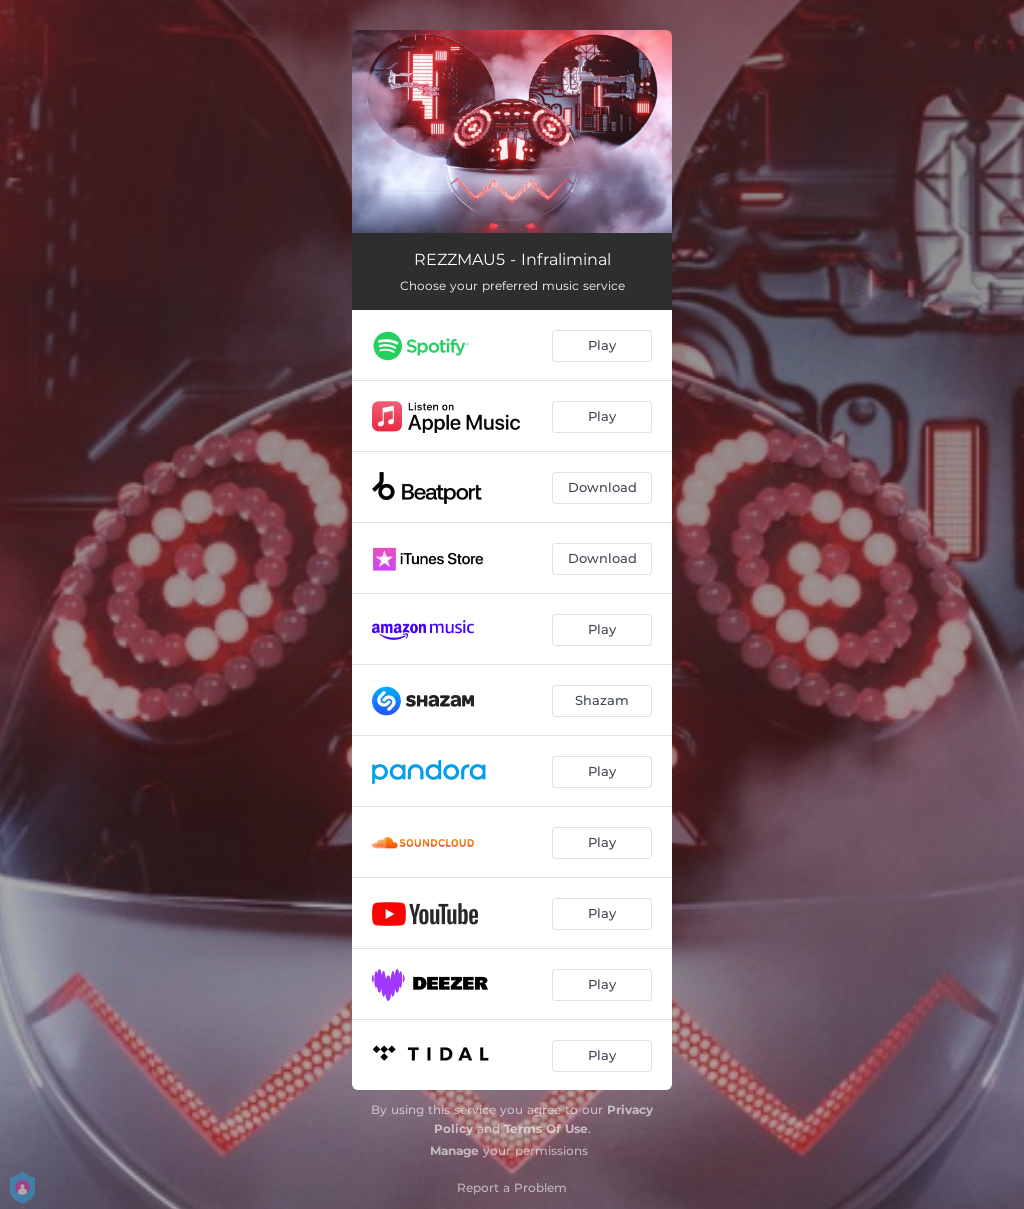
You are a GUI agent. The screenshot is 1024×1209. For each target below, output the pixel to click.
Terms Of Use (546, 1128)
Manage (454, 1150)
